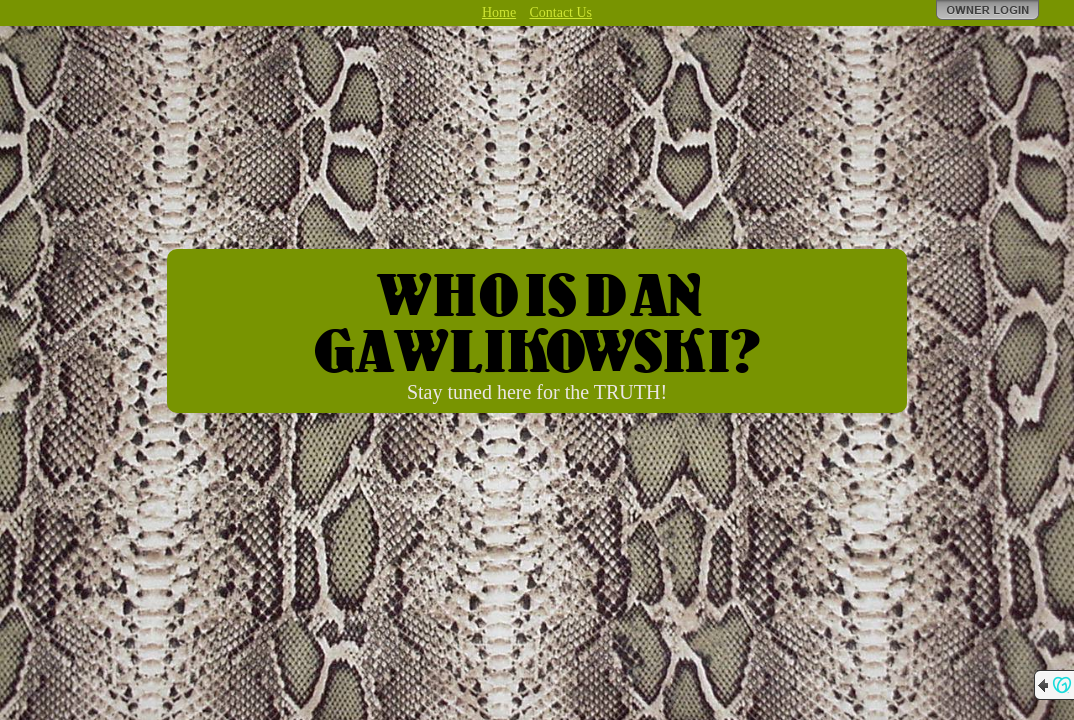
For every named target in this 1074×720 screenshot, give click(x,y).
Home (499, 12)
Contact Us (560, 12)
